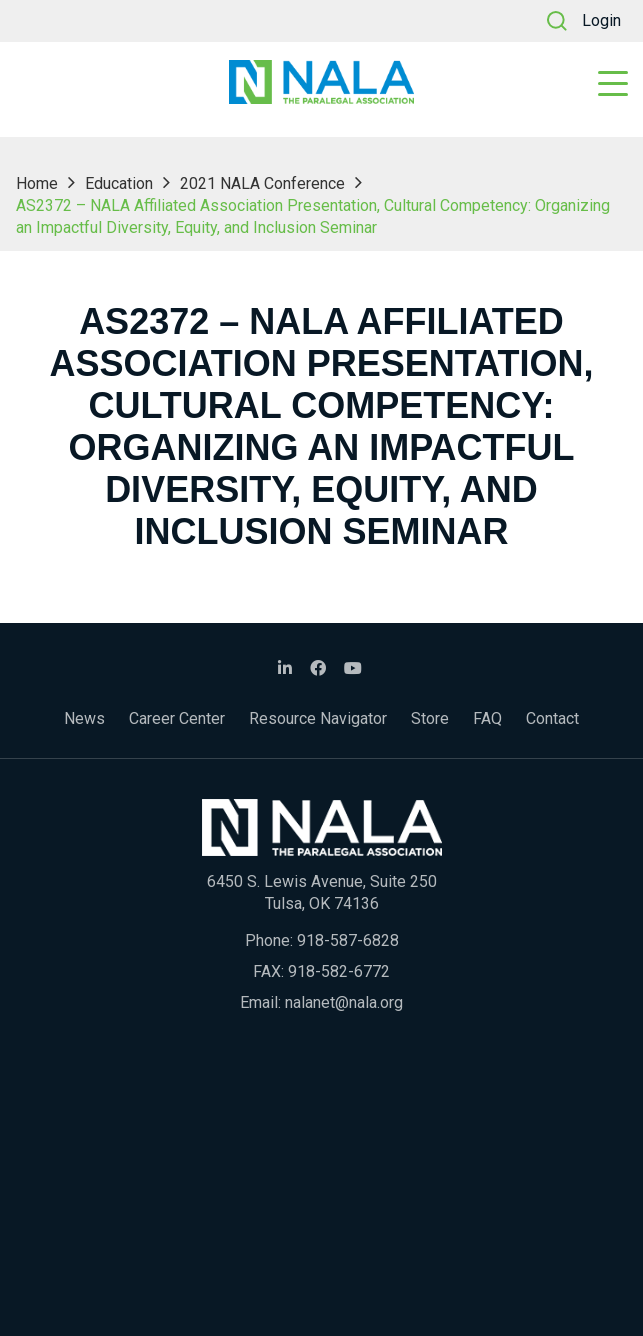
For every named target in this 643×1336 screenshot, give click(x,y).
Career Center (177, 718)
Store (430, 718)
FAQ (487, 718)
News (84, 718)
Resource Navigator (318, 718)
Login (601, 20)
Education (119, 183)
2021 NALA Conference (262, 183)
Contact (552, 718)
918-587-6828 (348, 940)
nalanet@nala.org (344, 1002)
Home (37, 183)
